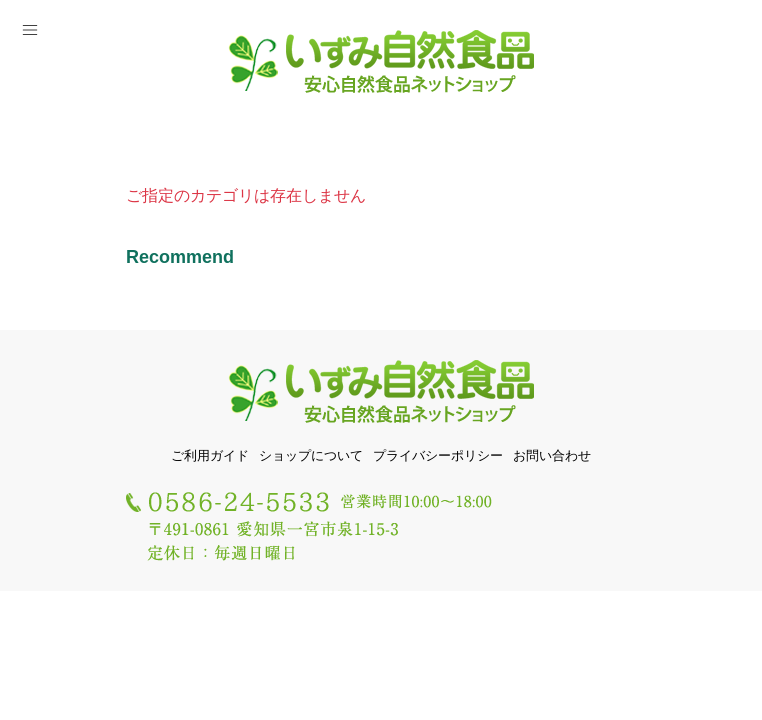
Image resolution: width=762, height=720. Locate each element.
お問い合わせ (552, 455)
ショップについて (311, 455)
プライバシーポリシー (438, 455)
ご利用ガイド (210, 455)
